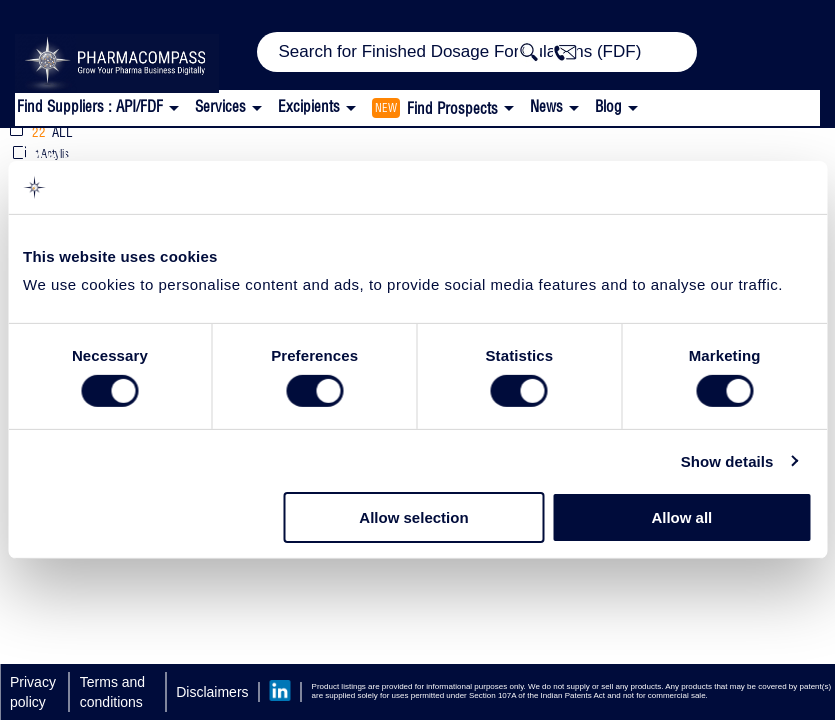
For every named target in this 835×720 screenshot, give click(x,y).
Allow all (681, 517)
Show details (727, 461)
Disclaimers (212, 692)
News (546, 106)
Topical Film (212, 149)
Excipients (72, 149)
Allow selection (413, 517)
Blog (608, 106)
